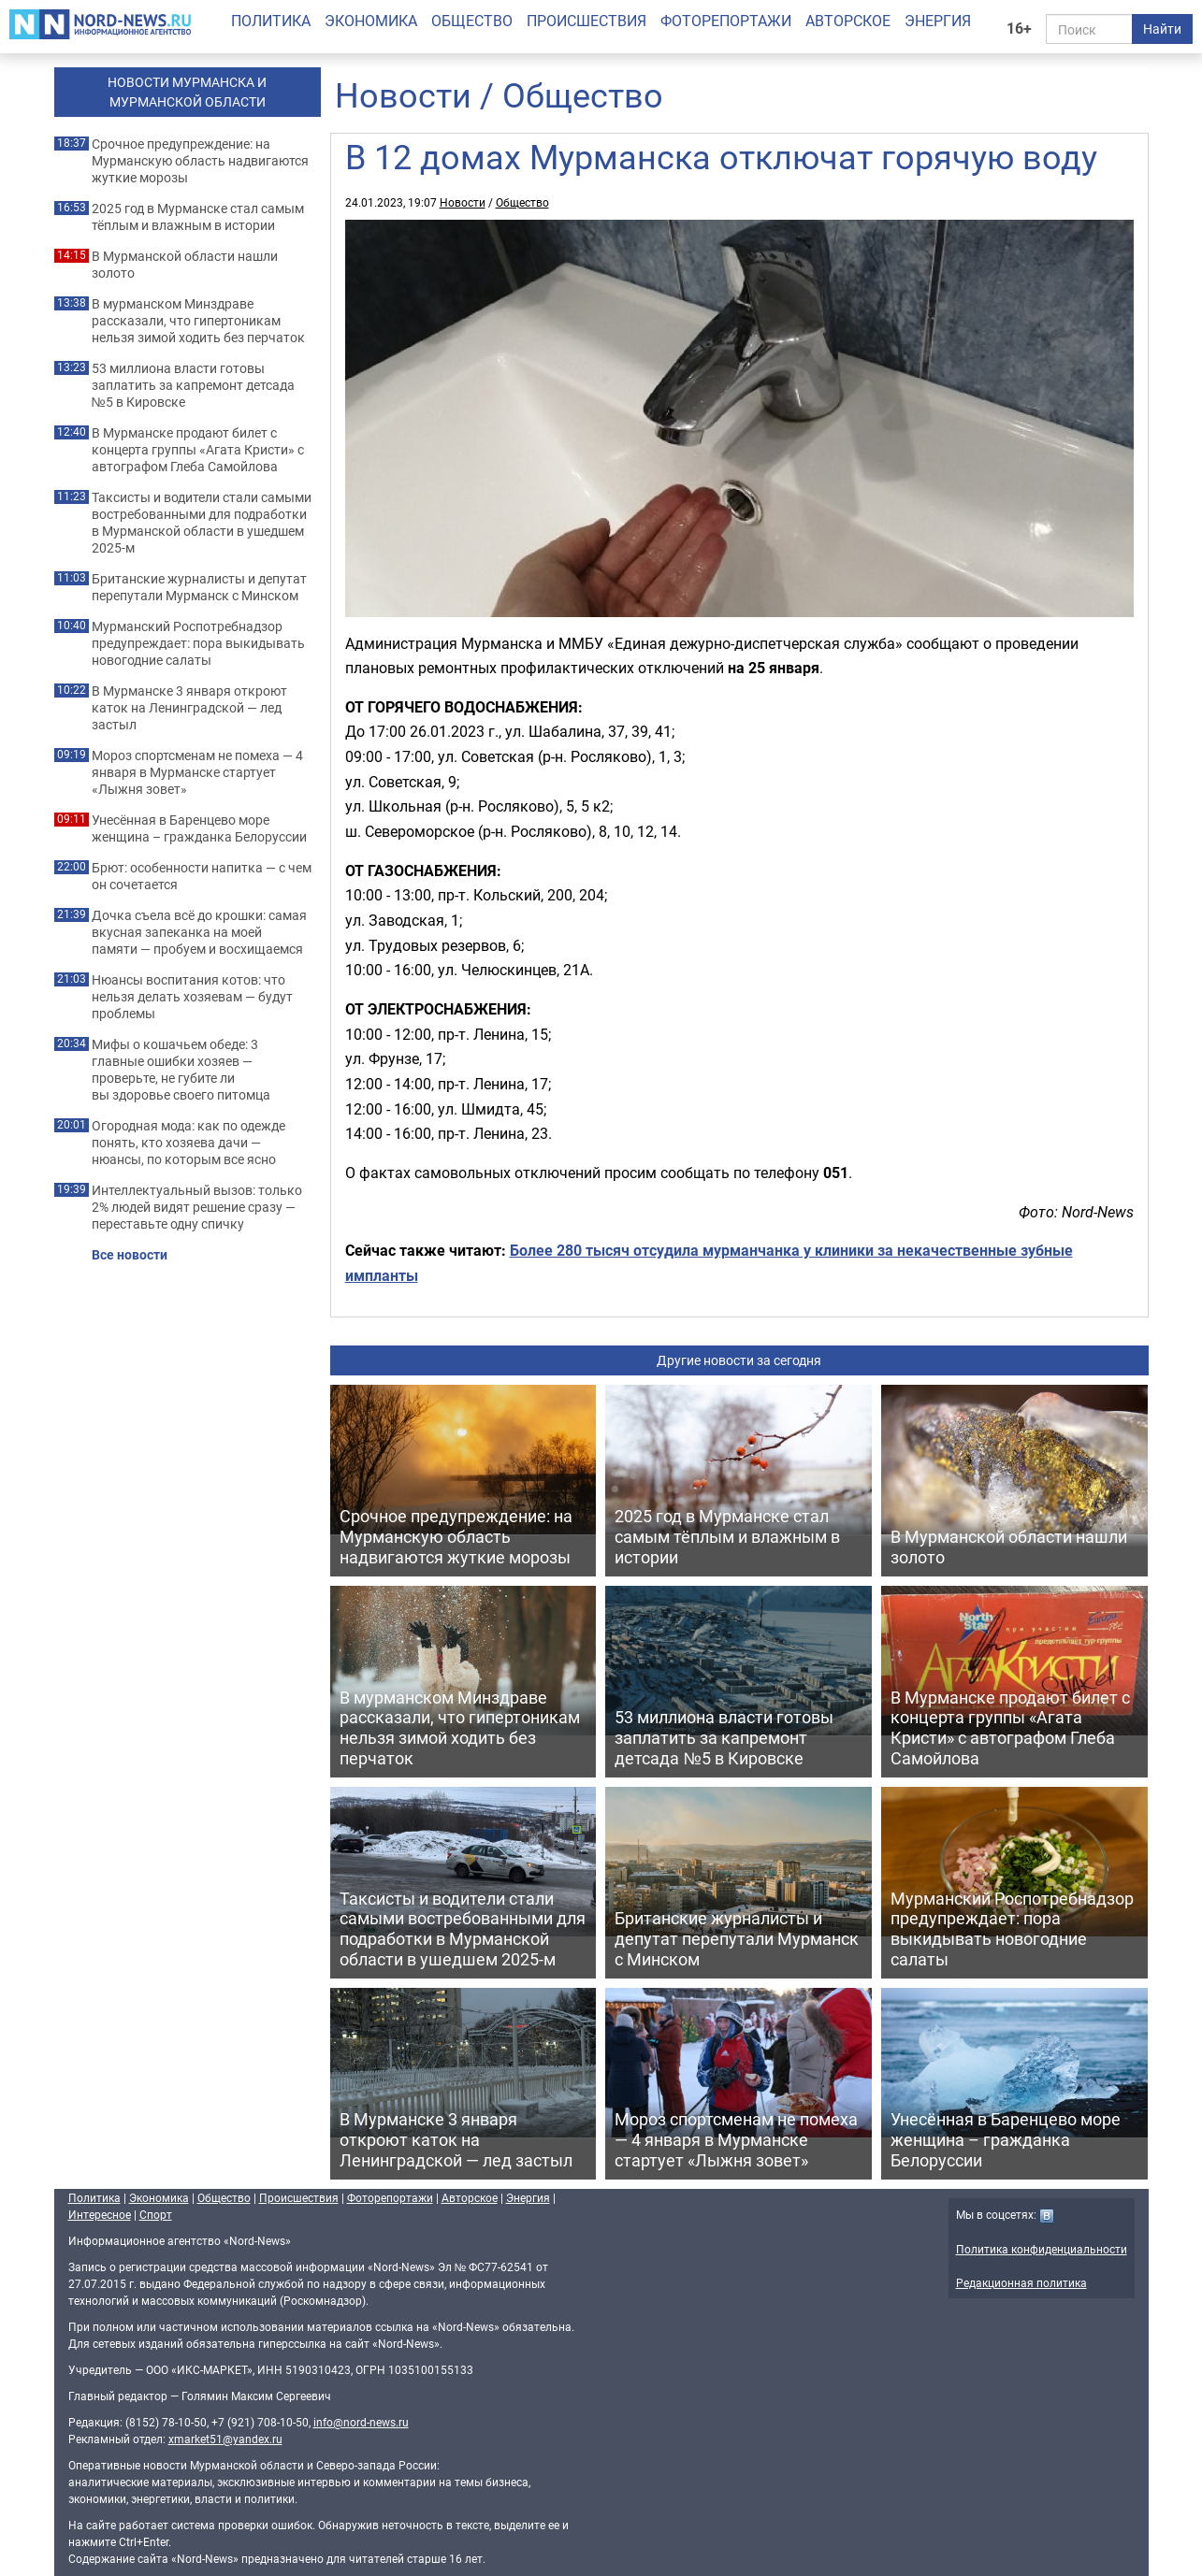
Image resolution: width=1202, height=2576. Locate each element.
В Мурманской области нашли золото (185, 264)
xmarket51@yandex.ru (225, 2438)
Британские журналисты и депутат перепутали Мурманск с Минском (199, 587)
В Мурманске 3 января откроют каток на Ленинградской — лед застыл (189, 708)
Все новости (129, 1254)
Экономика (371, 20)
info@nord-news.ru (361, 2421)
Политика (271, 20)
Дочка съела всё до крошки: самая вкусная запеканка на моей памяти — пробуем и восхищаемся (199, 932)
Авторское (848, 20)
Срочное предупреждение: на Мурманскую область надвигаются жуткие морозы (200, 161)
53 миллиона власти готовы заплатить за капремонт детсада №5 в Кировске (193, 385)
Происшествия (586, 20)
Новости (403, 94)
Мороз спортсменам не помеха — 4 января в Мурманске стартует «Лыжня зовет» (197, 772)
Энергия (938, 20)
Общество (472, 20)
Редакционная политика (1021, 2282)
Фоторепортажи (725, 20)
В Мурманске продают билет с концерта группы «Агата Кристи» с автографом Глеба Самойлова (198, 450)
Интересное (99, 2214)
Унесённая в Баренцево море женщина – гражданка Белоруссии (199, 828)
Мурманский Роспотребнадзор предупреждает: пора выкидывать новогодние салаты (198, 643)
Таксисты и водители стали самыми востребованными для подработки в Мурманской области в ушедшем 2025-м (201, 522)
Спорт (155, 2214)
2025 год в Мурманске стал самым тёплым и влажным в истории (198, 217)
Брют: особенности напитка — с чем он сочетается (201, 876)
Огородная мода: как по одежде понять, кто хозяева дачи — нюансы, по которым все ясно (188, 1142)
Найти (1162, 28)
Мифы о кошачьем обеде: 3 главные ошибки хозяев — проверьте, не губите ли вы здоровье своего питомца (181, 1069)
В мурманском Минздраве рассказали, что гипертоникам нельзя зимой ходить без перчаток (198, 320)
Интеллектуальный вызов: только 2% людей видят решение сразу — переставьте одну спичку (197, 1207)
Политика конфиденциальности (1041, 2248)
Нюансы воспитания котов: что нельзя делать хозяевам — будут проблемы (192, 996)
